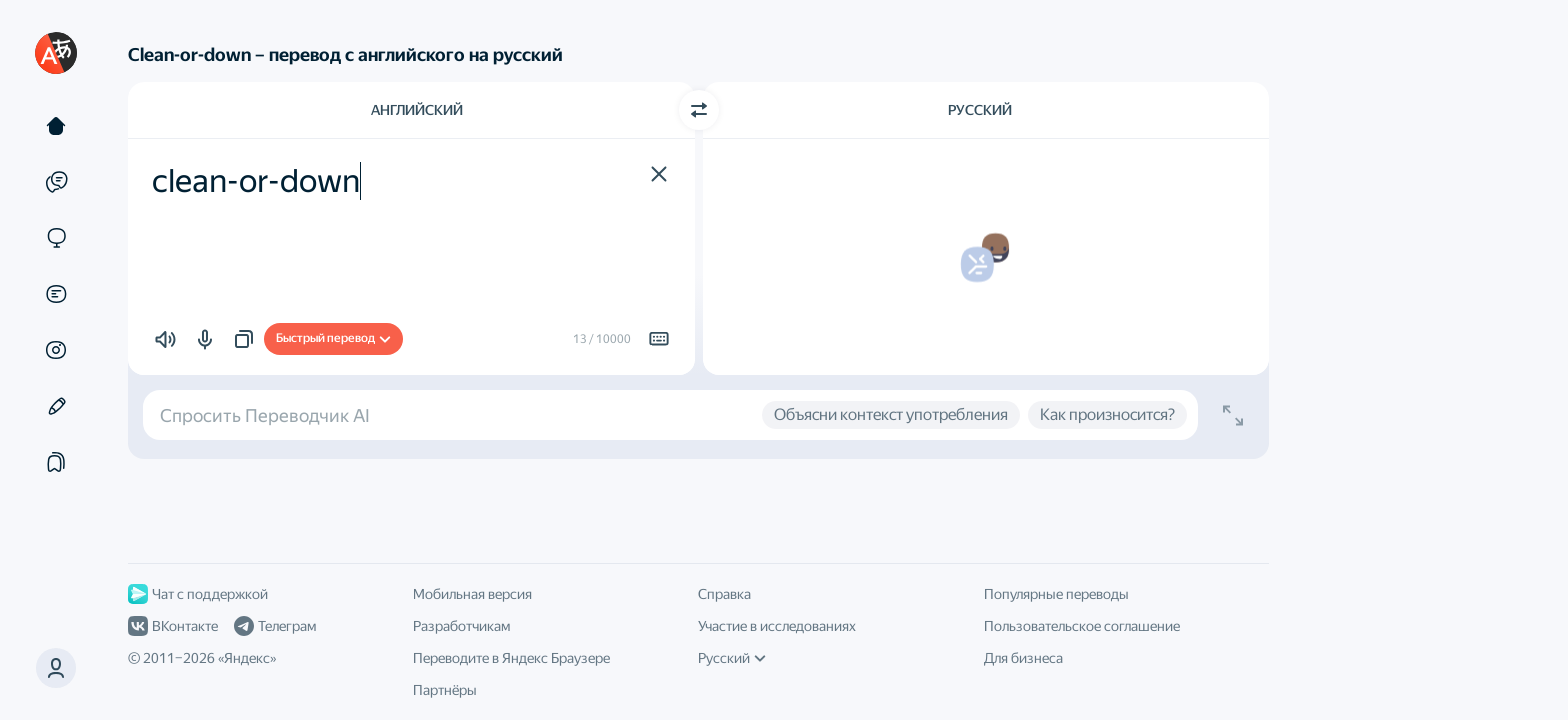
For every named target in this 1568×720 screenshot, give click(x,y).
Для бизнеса (1023, 658)
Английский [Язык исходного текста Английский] (417, 110)
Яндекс (247, 658)
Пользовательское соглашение (1082, 626)
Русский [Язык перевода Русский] (980, 110)
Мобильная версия (472, 594)
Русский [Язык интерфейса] (732, 658)
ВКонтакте (173, 626)
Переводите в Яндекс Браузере (511, 658)
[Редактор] (56, 406)
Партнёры (445, 690)
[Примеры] (56, 182)
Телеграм (275, 626)
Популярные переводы (1056, 594)
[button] (56, 668)
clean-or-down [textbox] (256, 181)
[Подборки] (56, 462)
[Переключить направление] (699, 110)
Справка (724, 594)
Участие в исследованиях (777, 626)
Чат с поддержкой (198, 594)
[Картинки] (56, 350)
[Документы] (56, 294)
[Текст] (56, 126)
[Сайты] (56, 238)
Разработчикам (461, 626)
